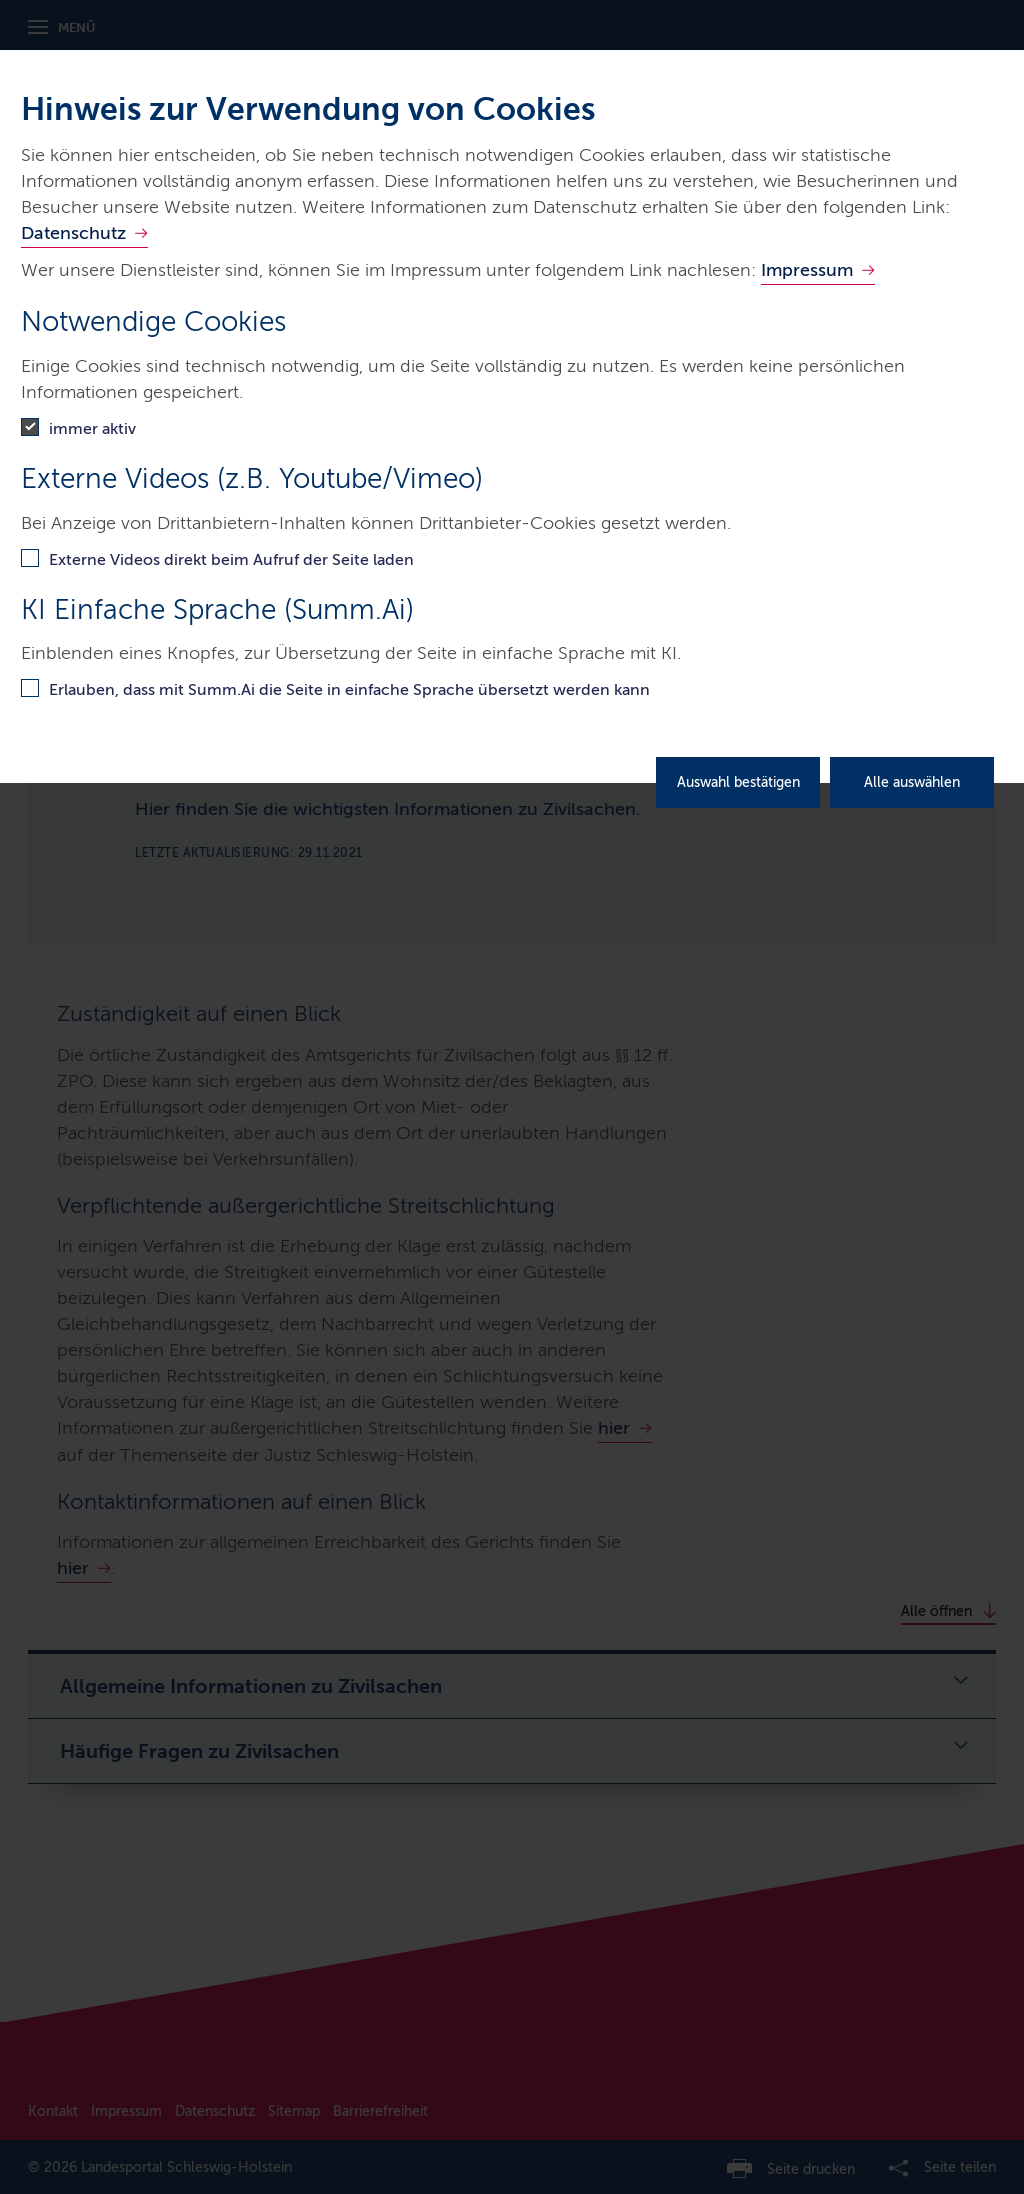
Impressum (807, 270)
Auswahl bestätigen (738, 782)
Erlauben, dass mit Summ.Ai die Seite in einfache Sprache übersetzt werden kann (349, 689)
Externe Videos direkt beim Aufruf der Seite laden (231, 559)
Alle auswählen (912, 782)
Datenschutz (73, 233)
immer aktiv (92, 428)
